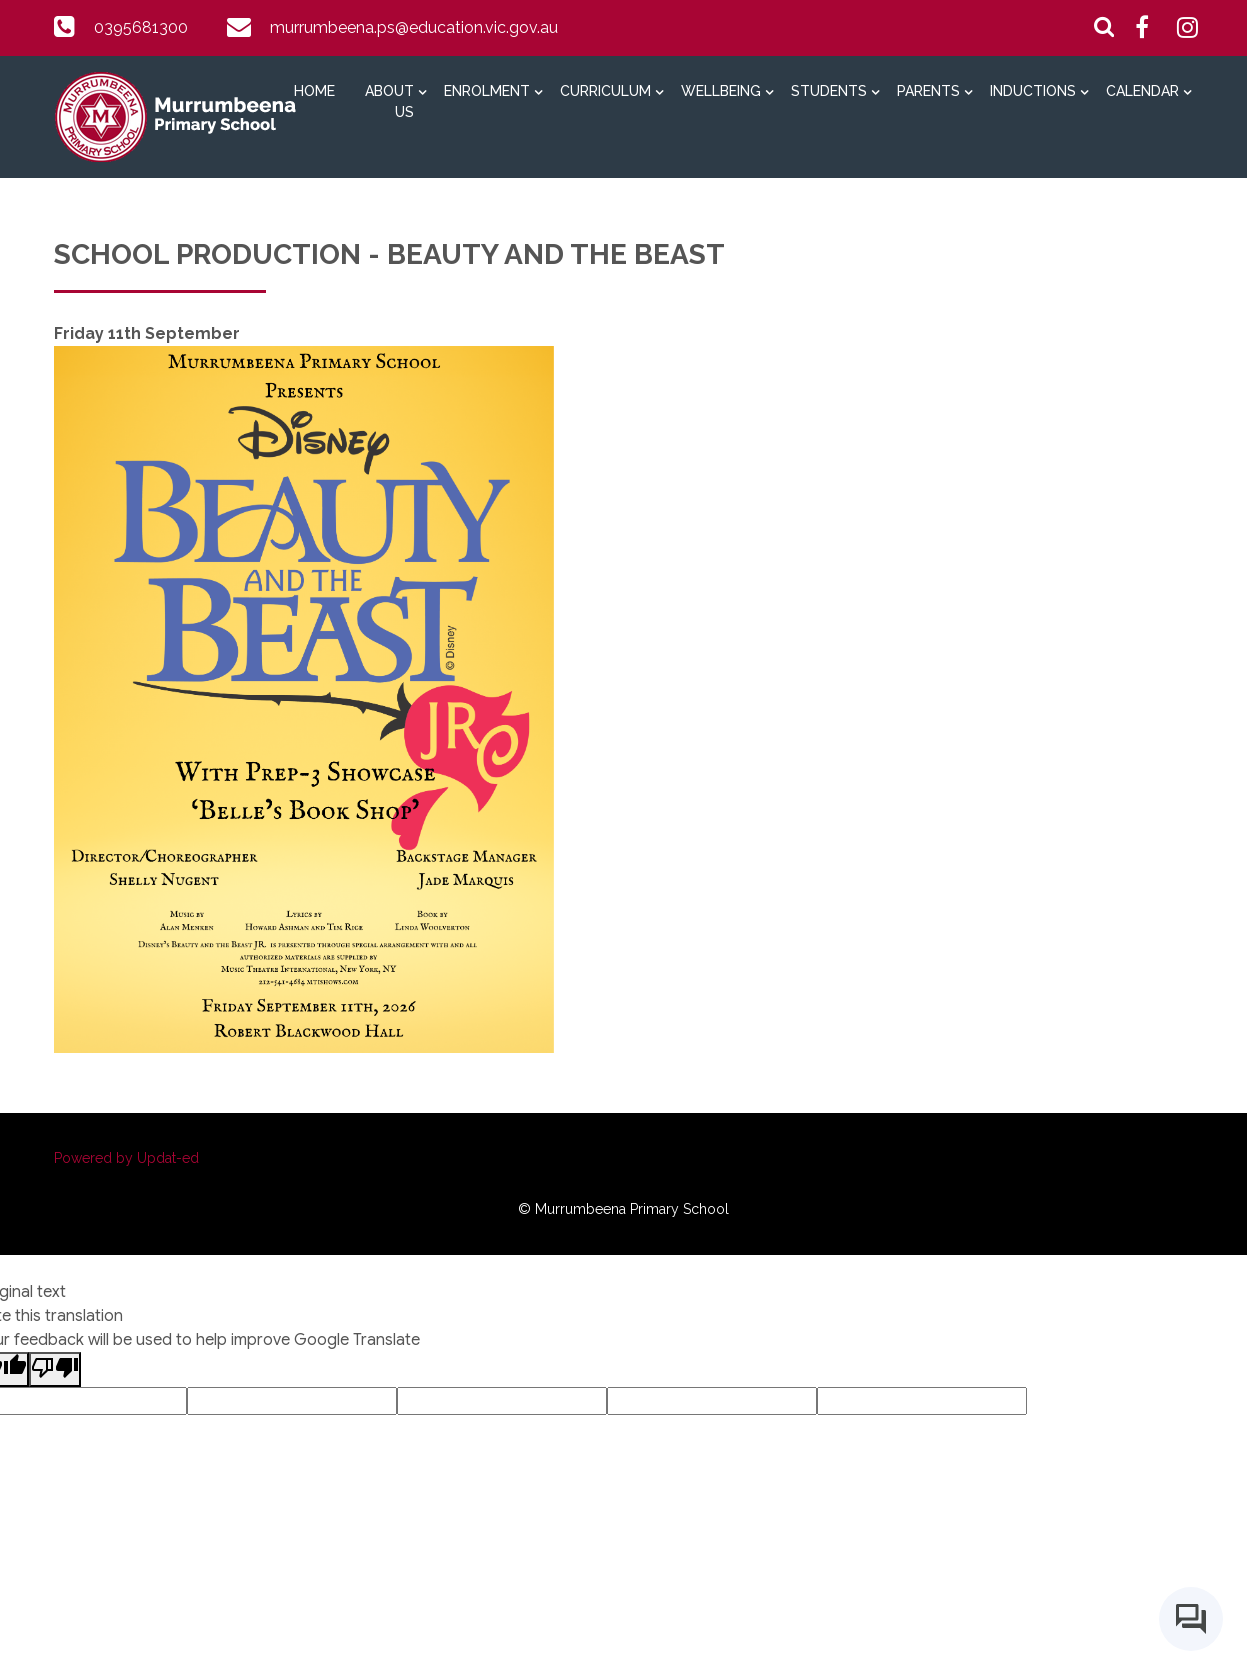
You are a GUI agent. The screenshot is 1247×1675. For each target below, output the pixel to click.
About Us (389, 101)
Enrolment (487, 91)
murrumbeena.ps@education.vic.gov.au (414, 27)
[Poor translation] (55, 1369)
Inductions (1033, 91)
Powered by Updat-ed (126, 1158)
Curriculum (605, 91)
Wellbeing (721, 91)
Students (829, 91)
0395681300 (141, 27)
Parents (928, 91)
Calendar (1142, 91)
